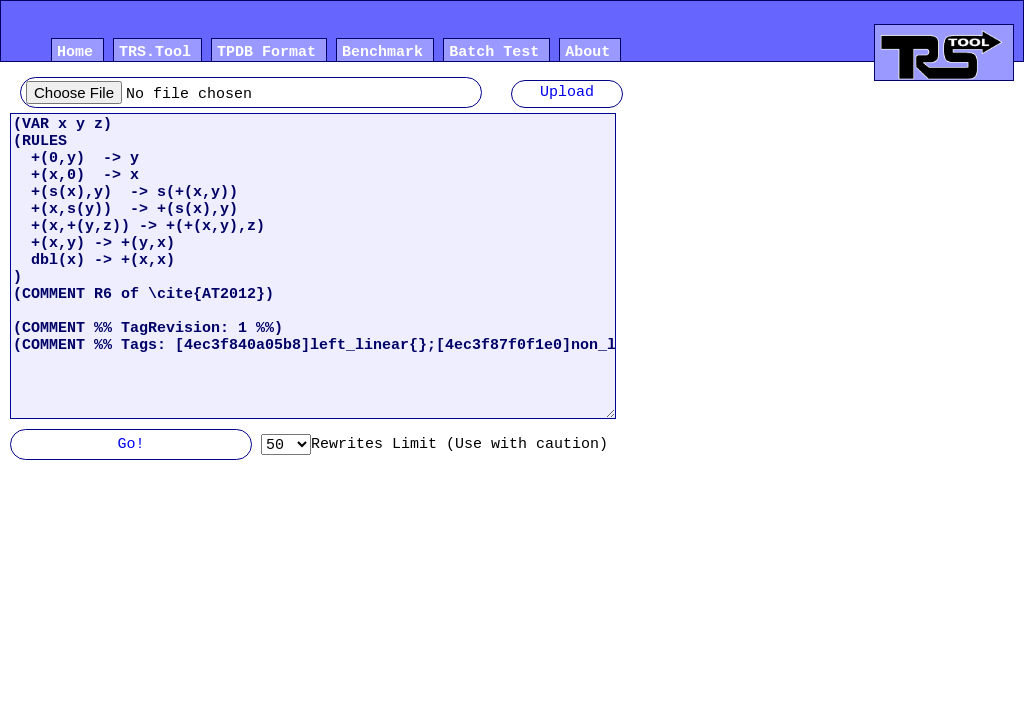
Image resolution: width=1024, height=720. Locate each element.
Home (75, 54)
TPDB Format (266, 54)
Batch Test (494, 54)
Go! (130, 446)
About (587, 54)
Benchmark (382, 54)
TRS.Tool (155, 54)
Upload (567, 94)
